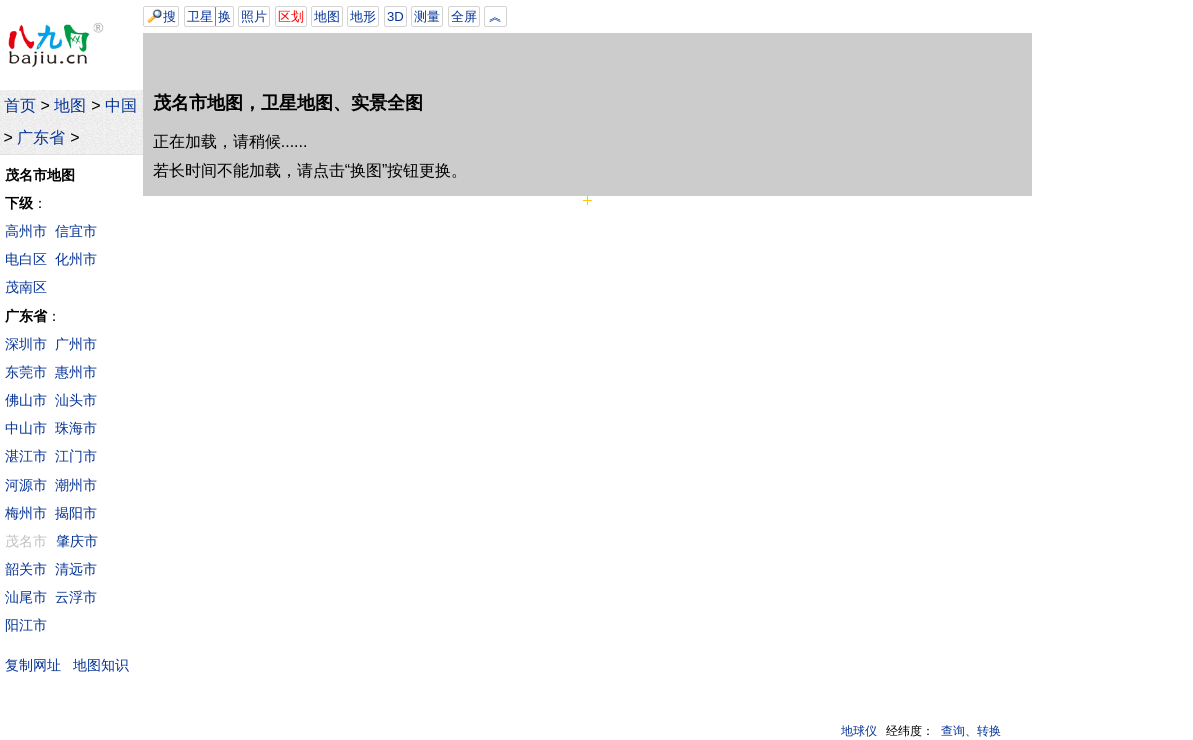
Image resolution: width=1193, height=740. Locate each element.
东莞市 (26, 372)
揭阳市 (76, 513)
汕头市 (76, 400)
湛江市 (26, 456)
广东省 (41, 137)
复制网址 (37, 664)
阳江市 (26, 625)
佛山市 (26, 400)
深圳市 (26, 344)
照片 (254, 16)
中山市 (26, 428)
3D (395, 16)
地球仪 (859, 731)
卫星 (200, 16)
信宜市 (76, 231)
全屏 (464, 16)
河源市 (26, 485)
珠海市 (76, 428)
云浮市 (76, 597)
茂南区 (26, 287)
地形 (363, 16)
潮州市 (76, 485)
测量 (427, 16)
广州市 (76, 344)
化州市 (76, 259)
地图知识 (101, 665)
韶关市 (26, 569)
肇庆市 (77, 541)
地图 (70, 105)
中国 (121, 105)
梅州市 (26, 513)
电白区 (26, 259)
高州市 (26, 231)
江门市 (76, 456)
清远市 (76, 569)
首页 (20, 105)
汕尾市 (26, 597)
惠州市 (76, 372)
